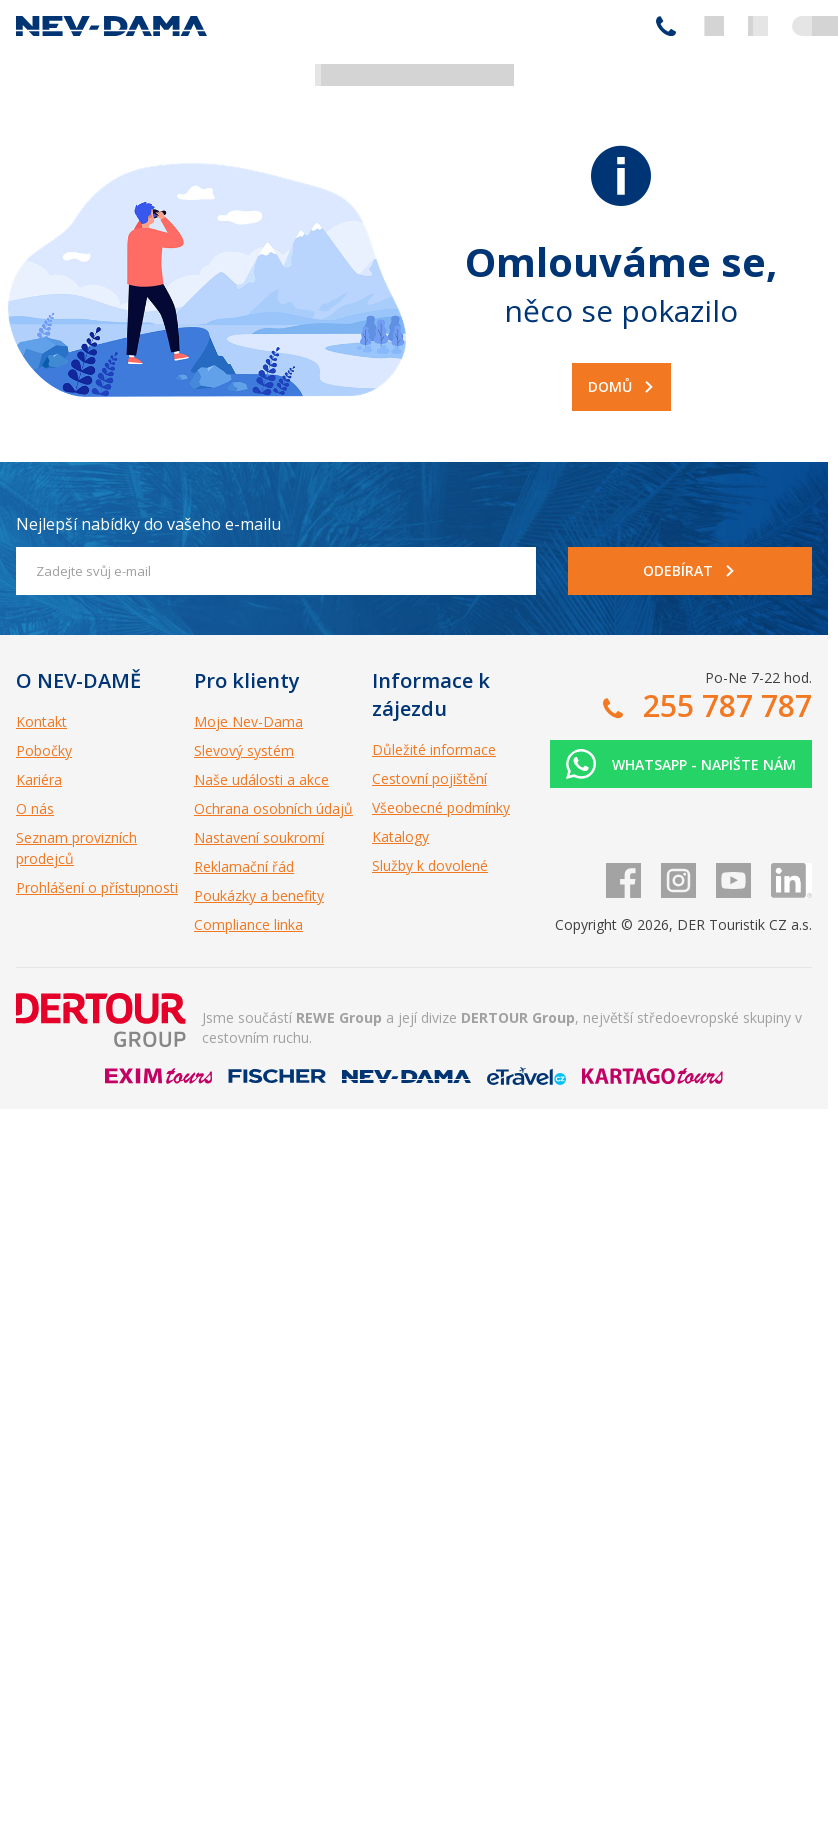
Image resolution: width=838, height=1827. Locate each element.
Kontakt (41, 721)
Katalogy (400, 836)
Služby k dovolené (430, 865)
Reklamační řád (244, 866)
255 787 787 (666, 26)
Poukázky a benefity (259, 895)
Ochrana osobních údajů (273, 808)
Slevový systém (244, 750)
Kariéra (39, 779)
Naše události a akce (261, 779)
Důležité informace (434, 749)
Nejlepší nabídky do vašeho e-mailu (148, 524)
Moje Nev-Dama (248, 721)
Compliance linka (248, 924)
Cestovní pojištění (429, 778)
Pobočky (44, 750)
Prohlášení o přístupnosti (97, 887)
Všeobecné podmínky (441, 807)
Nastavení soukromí (259, 837)
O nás (35, 808)
